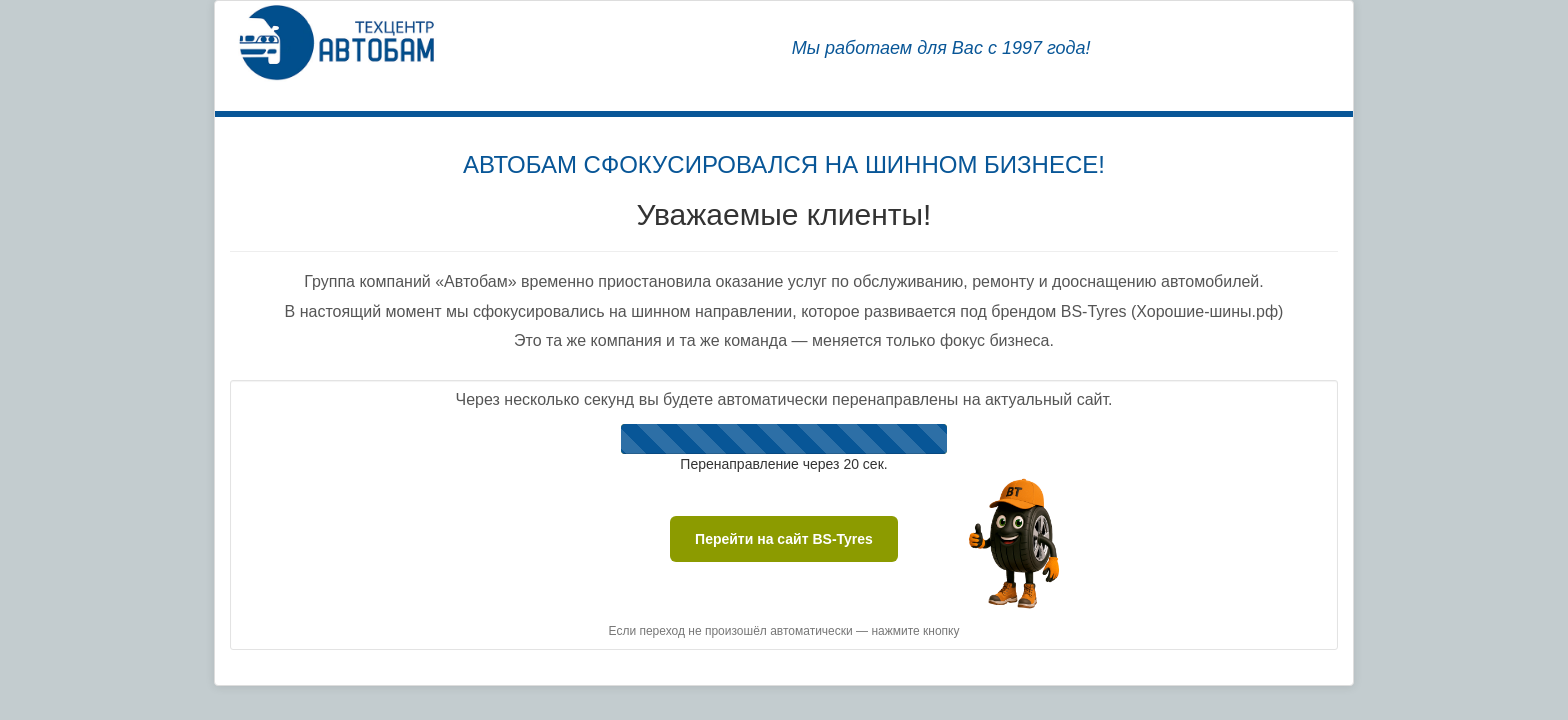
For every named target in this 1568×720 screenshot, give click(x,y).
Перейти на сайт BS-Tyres (784, 539)
